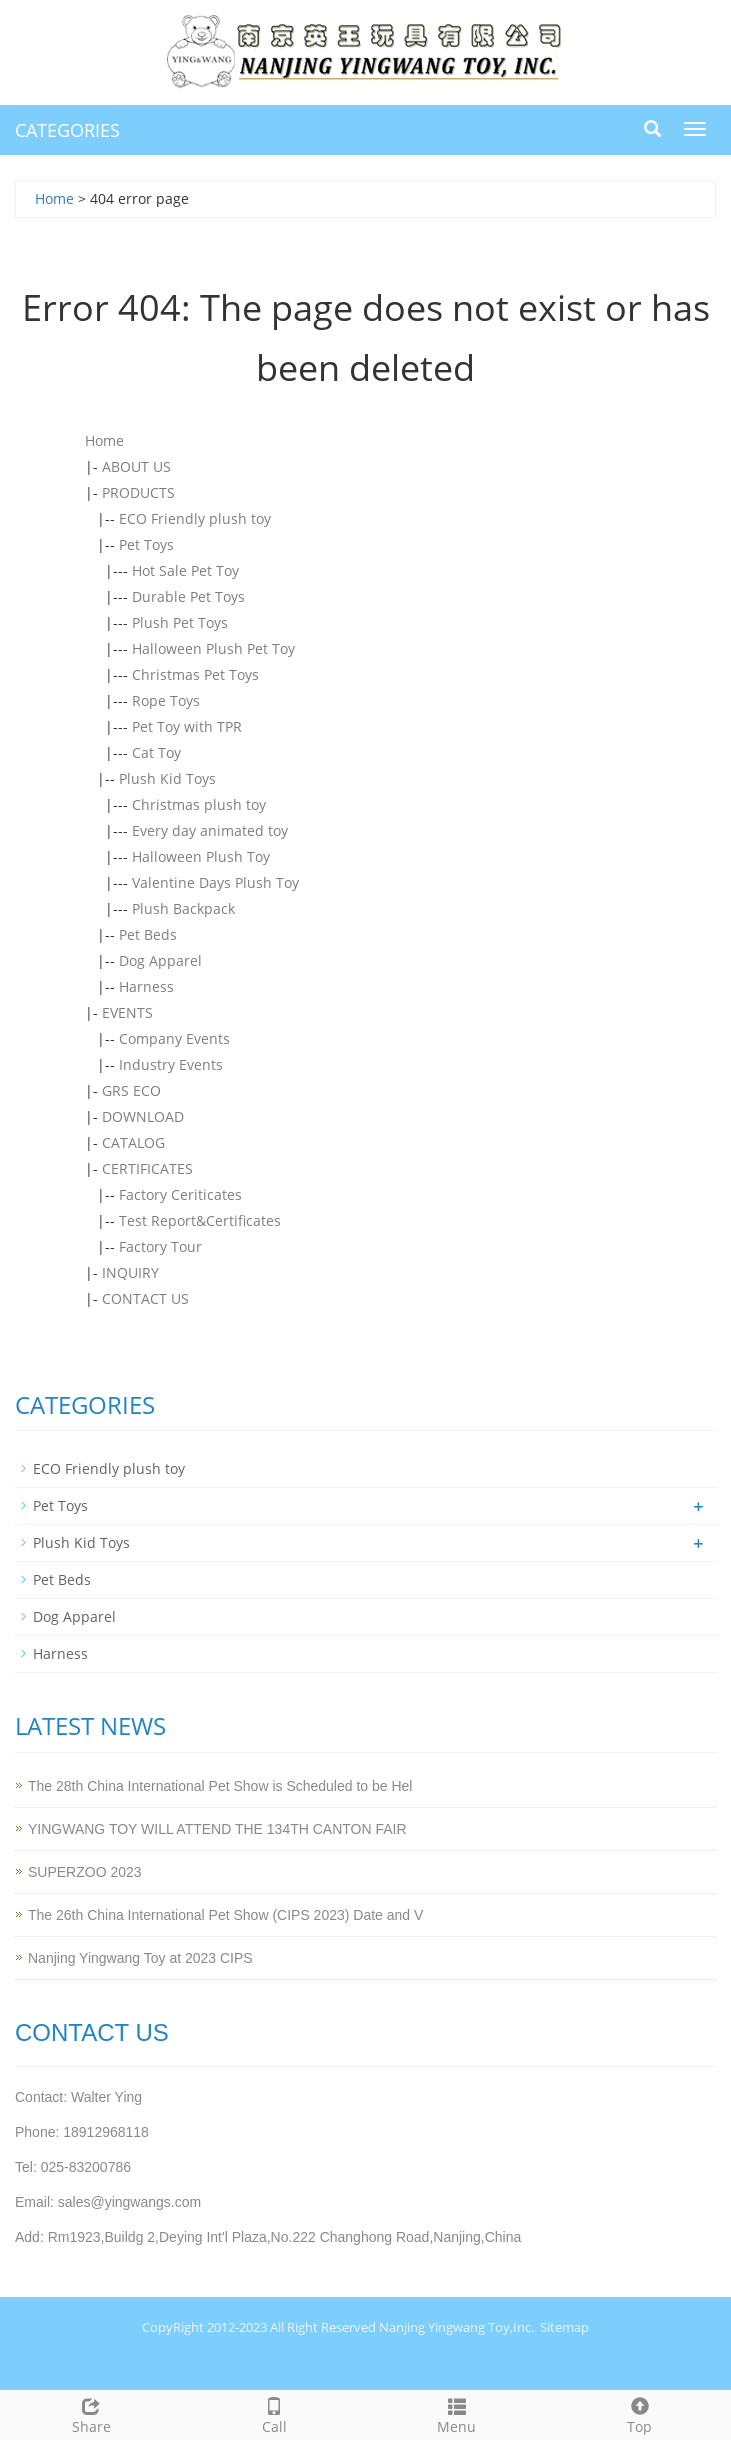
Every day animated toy (210, 830)
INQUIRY (130, 1272)
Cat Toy (156, 752)
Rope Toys (166, 700)
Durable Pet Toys (188, 596)
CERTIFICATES (147, 1168)
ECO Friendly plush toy (195, 518)
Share (91, 2413)
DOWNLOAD (143, 1116)
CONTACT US (145, 1298)
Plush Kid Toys (167, 778)
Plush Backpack (183, 908)
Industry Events (171, 1064)
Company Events (174, 1038)
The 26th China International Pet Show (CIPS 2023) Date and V (225, 1915)
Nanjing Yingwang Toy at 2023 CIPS (140, 1958)
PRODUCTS (138, 492)
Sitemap (564, 2327)
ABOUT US (136, 466)
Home (54, 198)
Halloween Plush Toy (201, 856)
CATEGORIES (67, 130)
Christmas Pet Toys (195, 674)
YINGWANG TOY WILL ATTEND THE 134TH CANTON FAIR (217, 1829)
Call (274, 2413)
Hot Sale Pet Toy (185, 570)
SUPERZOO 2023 (85, 1872)
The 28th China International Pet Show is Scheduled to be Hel (220, 1786)
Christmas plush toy (199, 804)
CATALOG (133, 1142)
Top (639, 2413)
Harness (146, 986)
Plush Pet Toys (180, 622)
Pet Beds (148, 934)
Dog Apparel (160, 960)
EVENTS (127, 1012)
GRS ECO (131, 1090)
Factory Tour (160, 1246)
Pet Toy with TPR (187, 726)
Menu (457, 2413)
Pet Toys (146, 544)
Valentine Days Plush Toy (215, 882)
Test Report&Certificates (200, 1220)
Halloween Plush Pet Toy (213, 648)
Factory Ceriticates (180, 1194)
